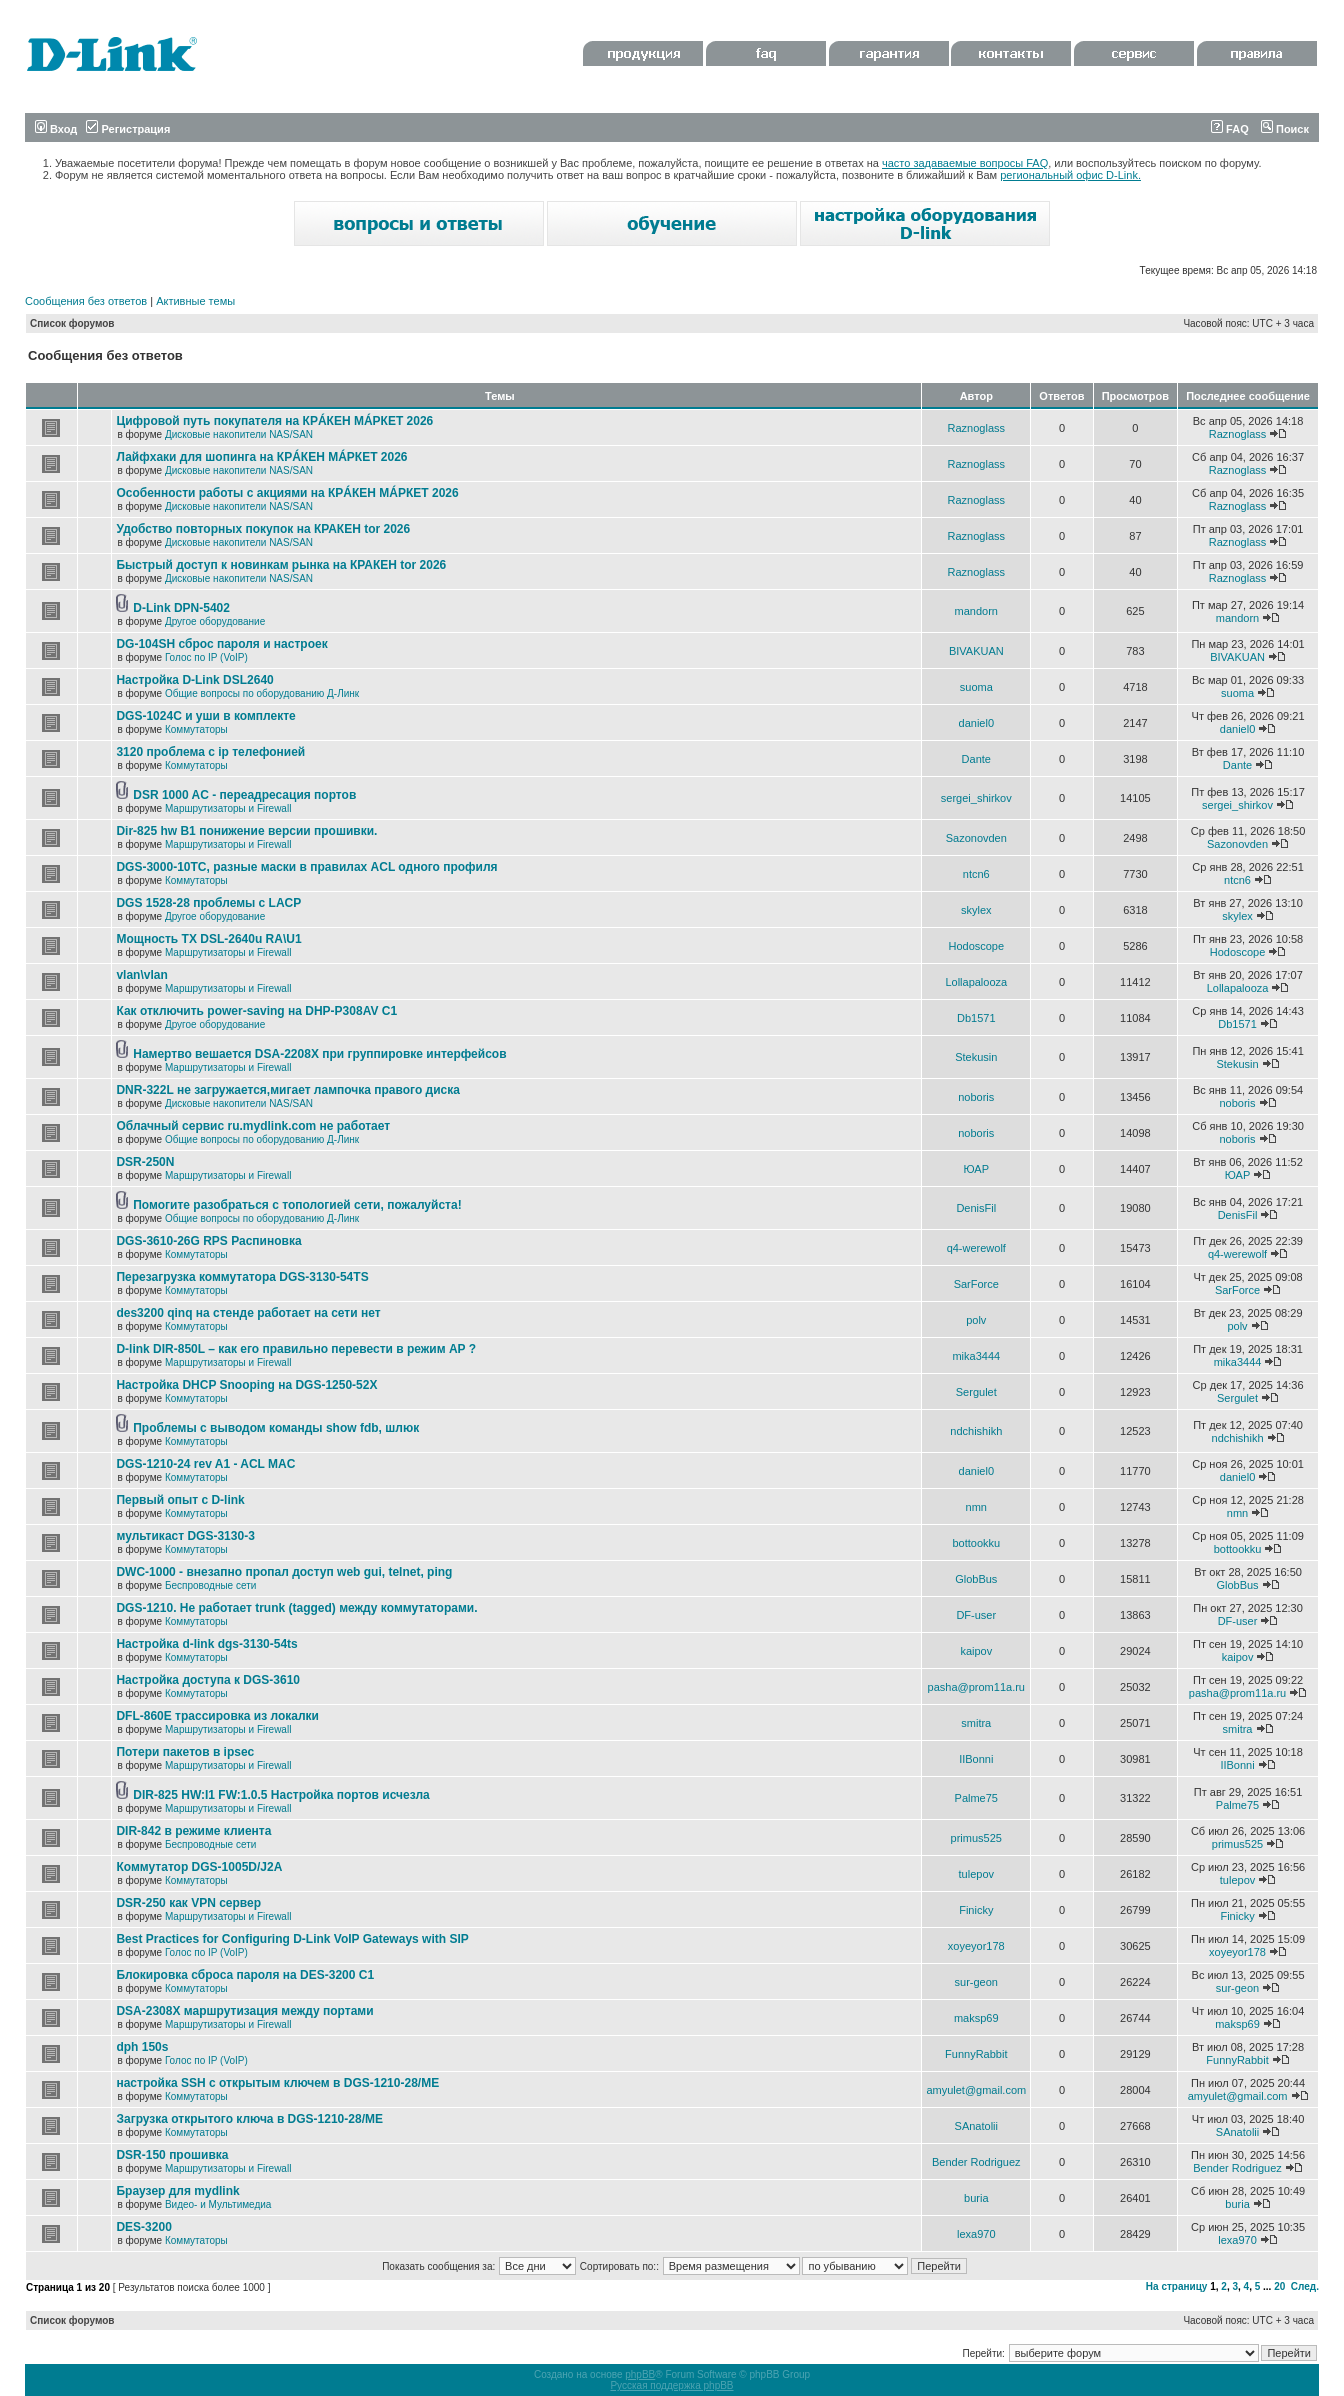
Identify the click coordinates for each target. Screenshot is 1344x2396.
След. (1305, 2286)
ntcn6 (976, 874)
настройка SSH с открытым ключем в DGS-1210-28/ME (277, 2083)
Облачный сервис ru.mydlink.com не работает (253, 1126)
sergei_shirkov (976, 798)
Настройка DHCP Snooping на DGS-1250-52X (246, 1385)
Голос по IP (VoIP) (206, 657)
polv (976, 1320)
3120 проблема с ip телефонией (210, 752)
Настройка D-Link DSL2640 (194, 680)
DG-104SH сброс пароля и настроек (221, 644)
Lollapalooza (976, 982)
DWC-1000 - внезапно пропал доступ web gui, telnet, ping (284, 1572)
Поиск (1285, 129)
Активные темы (195, 301)
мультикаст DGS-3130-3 (185, 1536)
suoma (976, 687)
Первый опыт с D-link (180, 1500)
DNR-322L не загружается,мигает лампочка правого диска (288, 1090)
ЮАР (976, 1169)
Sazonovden (976, 838)
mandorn (976, 611)
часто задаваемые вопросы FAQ (965, 163)
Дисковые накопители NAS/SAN (239, 434)
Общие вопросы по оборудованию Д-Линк (262, 693)
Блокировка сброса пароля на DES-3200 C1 (245, 1975)
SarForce (976, 1284)
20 (1279, 2286)
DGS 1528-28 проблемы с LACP (208, 903)
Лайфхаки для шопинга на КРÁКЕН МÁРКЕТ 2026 (261, 457)
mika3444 (976, 1356)
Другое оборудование (215, 621)
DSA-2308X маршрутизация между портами (244, 2011)
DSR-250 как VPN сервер (188, 1903)
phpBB (640, 2374)
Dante (976, 759)
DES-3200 (143, 2227)
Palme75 (976, 1798)
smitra (976, 1723)
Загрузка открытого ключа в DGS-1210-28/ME (249, 2119)
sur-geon (976, 1982)
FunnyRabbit (976, 2054)
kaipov (976, 1651)
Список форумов (72, 323)
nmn (976, 1507)
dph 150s (142, 2047)
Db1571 (976, 1018)
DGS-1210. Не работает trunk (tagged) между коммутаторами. (296, 1608)
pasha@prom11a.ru (976, 1687)
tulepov (976, 1874)
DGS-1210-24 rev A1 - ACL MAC (205, 1464)
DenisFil (976, 1208)
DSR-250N (145, 1162)
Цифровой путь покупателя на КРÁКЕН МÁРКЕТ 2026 (274, 421)
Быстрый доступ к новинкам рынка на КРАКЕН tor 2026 (281, 565)
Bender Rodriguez (976, 2162)
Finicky (976, 1910)
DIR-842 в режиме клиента (193, 1831)
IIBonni (976, 1759)
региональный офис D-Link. (1070, 175)
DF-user (976, 1615)
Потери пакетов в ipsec (185, 1752)
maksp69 (976, 2018)
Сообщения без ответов (86, 301)
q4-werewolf (976, 1248)
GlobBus (976, 1579)
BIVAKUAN (976, 651)
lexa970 (976, 2234)
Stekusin (976, 1057)
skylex (976, 910)
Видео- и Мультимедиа (218, 2204)
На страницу (1177, 2286)
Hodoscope (976, 946)
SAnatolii (976, 2126)
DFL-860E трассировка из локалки (217, 1716)
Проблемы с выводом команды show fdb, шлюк (276, 1428)
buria (976, 2198)
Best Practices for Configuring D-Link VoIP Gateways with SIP (292, 1939)
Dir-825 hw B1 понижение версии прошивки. (246, 831)
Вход (56, 129)
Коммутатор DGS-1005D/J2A (199, 1867)
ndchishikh (976, 1431)
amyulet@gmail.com (976, 2090)
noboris (976, 1097)
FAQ (1230, 129)
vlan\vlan (141, 975)
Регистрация (128, 129)
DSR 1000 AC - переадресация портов (244, 795)
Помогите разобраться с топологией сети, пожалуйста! (297, 1205)
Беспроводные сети (210, 1585)
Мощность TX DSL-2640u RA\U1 (208, 939)
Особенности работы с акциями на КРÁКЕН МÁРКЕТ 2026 (287, 493)
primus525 (976, 1838)
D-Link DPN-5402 (181, 608)
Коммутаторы (196, 729)
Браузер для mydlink (177, 2191)
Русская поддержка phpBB (671, 2385)
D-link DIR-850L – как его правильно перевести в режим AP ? (296, 1349)
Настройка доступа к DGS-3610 (208, 1680)
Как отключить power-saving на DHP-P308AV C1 (256, 1011)
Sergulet (976, 1392)
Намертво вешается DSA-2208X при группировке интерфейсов (319, 1054)
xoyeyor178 (976, 1946)
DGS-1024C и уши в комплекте (205, 716)
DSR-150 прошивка (172, 2155)
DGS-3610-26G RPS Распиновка (208, 1241)
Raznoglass (976, 428)
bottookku (976, 1543)
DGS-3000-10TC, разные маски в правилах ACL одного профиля (306, 867)
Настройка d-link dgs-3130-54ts (206, 1644)
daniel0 (976, 723)
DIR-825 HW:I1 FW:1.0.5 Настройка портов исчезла (281, 1795)
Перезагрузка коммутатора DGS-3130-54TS (242, 1277)
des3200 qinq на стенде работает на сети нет (248, 1313)
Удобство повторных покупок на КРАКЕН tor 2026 (263, 529)
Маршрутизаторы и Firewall (228, 808)
